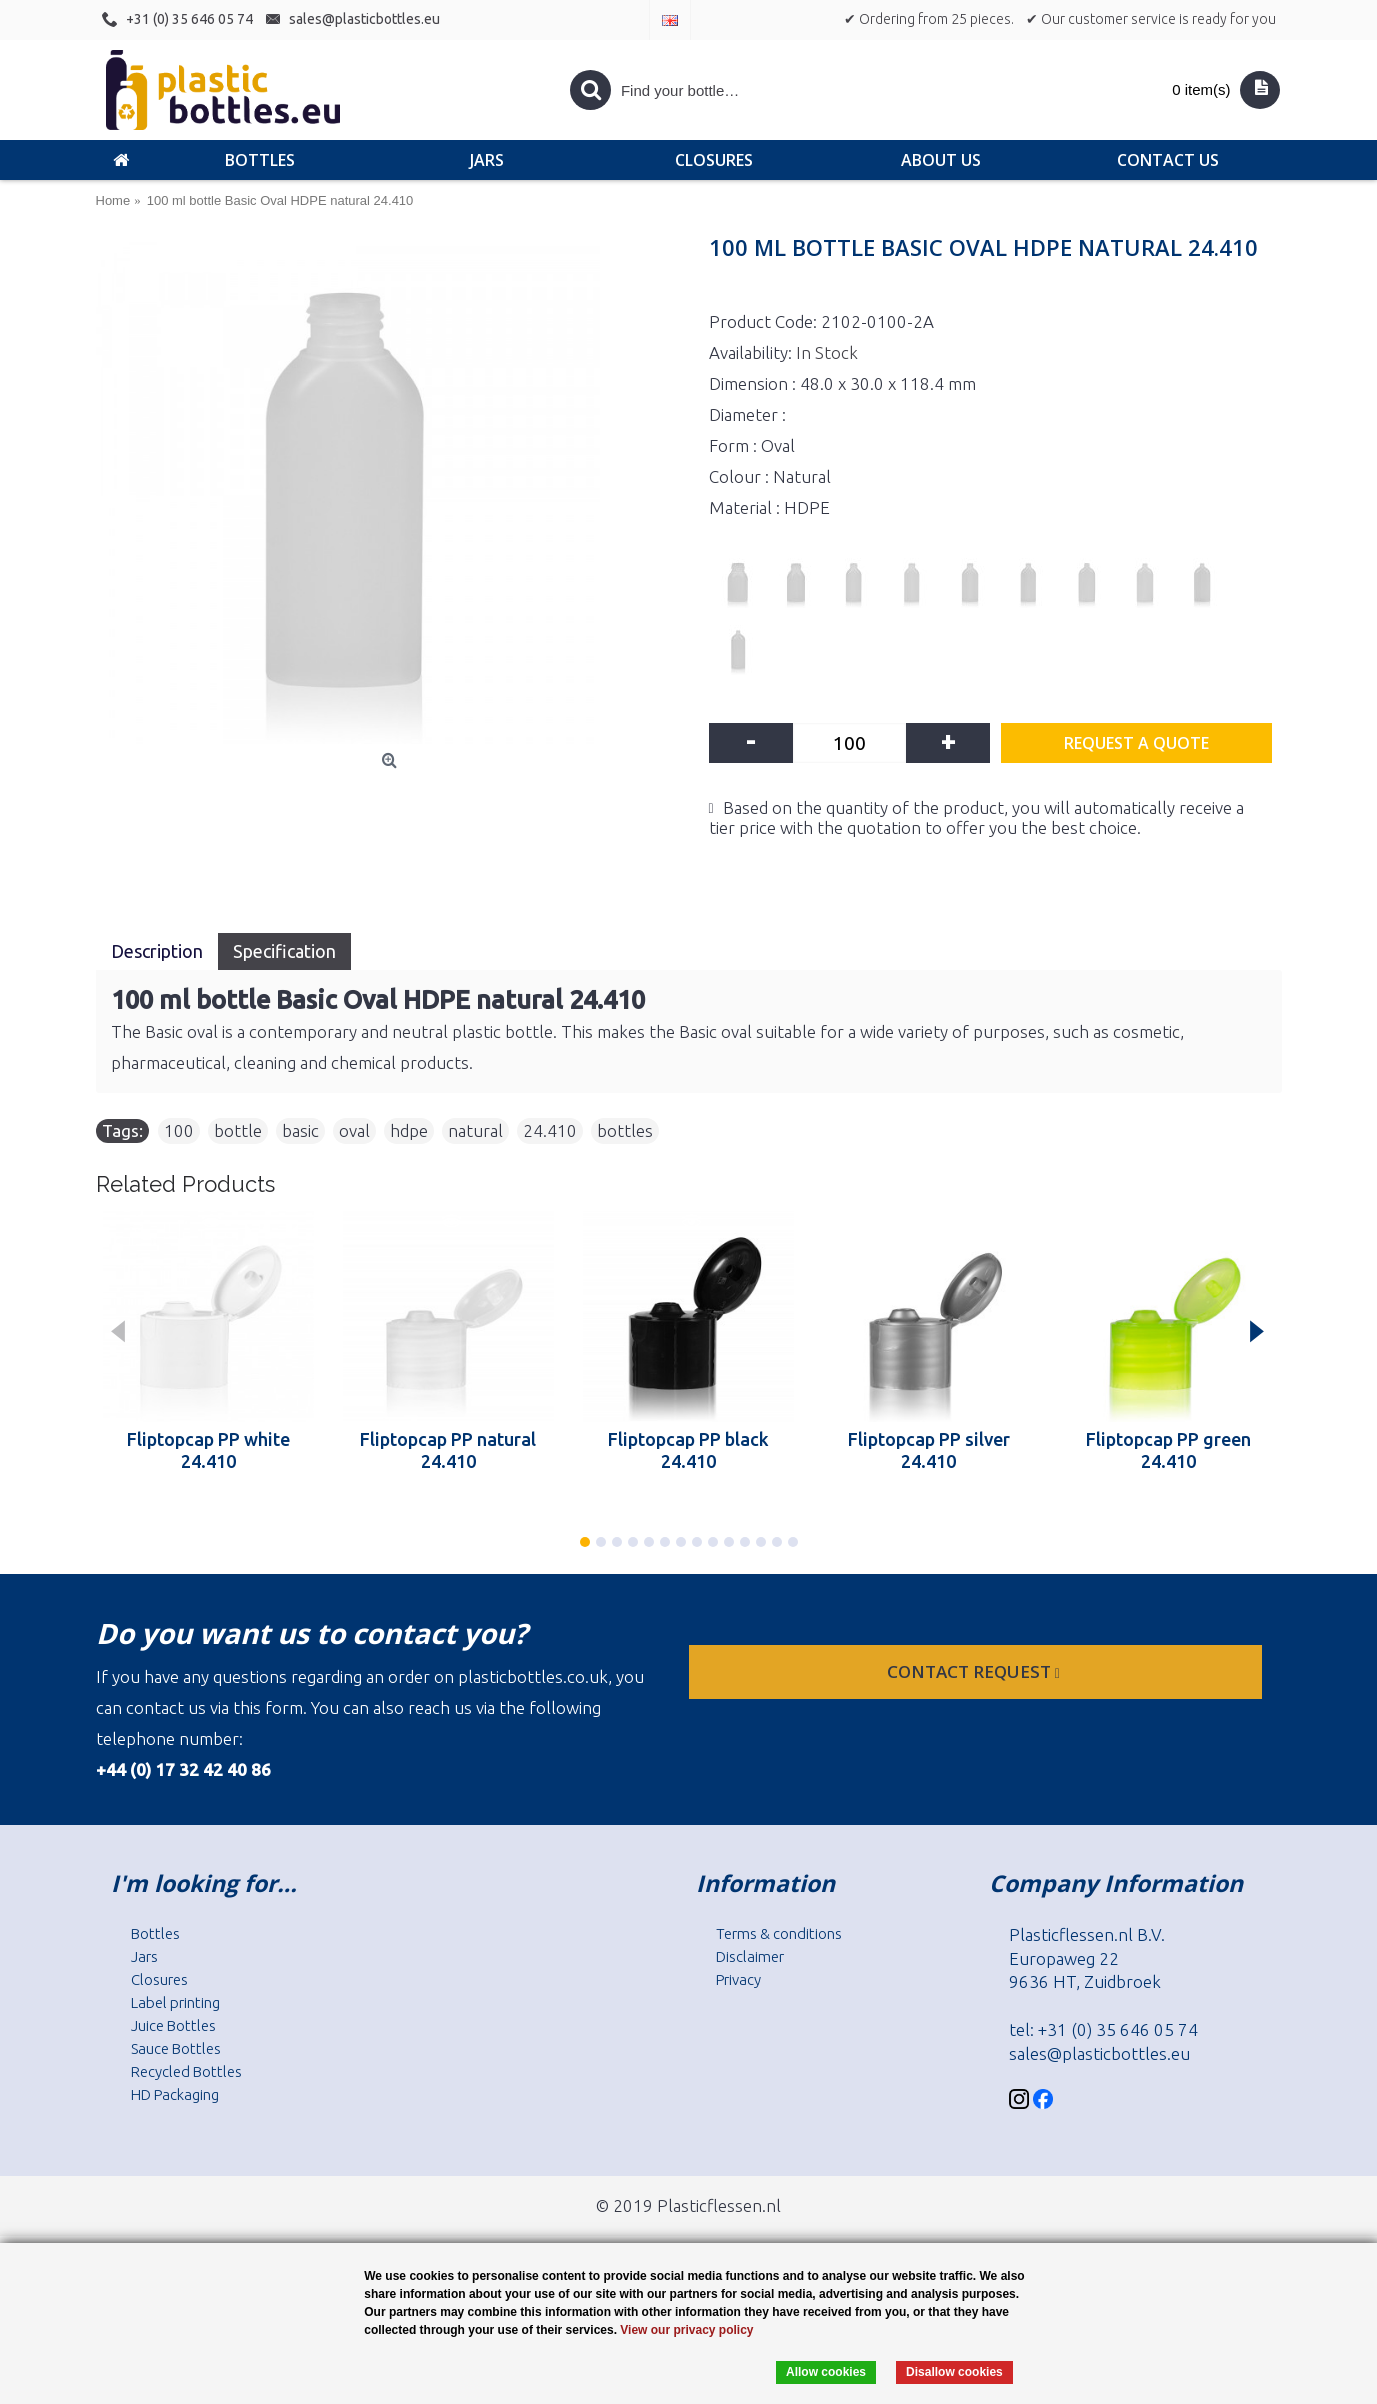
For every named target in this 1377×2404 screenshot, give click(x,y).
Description (157, 951)
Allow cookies (826, 2372)
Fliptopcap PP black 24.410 (688, 1450)
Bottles (155, 1933)
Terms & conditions (779, 1933)
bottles (625, 1130)
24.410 (550, 1130)
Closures (159, 1979)
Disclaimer (750, 1956)
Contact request (975, 1671)
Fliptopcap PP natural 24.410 (448, 1450)
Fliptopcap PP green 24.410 (1168, 1450)
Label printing (175, 2002)
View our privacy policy (686, 2330)
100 (179, 1130)
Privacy (738, 1979)
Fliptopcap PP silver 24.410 (929, 1450)
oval (354, 1130)
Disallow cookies (954, 2372)
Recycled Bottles (186, 2071)
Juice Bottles (173, 2025)
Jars (144, 1956)
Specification (284, 951)
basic (300, 1130)
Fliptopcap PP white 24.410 (208, 1450)
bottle (238, 1130)
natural (475, 1130)
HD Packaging (175, 2094)
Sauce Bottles (176, 2048)
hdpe (409, 1130)
